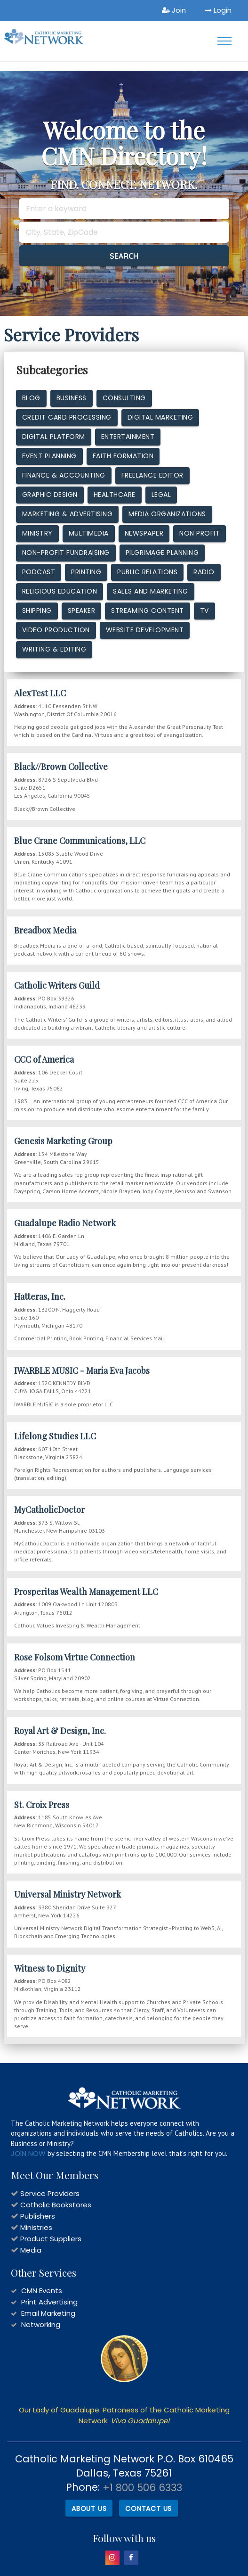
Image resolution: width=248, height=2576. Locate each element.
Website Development (145, 630)
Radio (204, 572)
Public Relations (147, 572)
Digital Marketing (160, 417)
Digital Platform (53, 436)
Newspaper (144, 533)
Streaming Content (147, 610)
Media (30, 2250)
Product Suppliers (50, 2239)
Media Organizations (167, 514)
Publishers (37, 2216)
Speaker (82, 610)
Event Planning (49, 456)
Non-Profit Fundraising (66, 552)
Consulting (124, 398)
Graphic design (50, 494)
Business (71, 398)
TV (204, 610)
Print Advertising (49, 2302)
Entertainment (128, 436)
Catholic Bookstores (55, 2205)
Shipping (37, 610)
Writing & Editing (54, 649)
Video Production (56, 630)
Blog (31, 398)
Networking (40, 2324)
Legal (161, 494)
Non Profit (199, 533)
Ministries (36, 2227)
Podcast (39, 572)
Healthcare (115, 494)
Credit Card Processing (67, 417)
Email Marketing (48, 2313)
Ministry (37, 533)
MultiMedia (89, 533)
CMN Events (41, 2290)
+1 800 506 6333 (142, 2487)
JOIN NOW (28, 2153)
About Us (89, 2508)
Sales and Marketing (150, 591)
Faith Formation (123, 456)
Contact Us (148, 2508)
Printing (86, 572)
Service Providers (50, 2193)
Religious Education (59, 591)
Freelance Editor (152, 475)
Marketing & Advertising (67, 514)
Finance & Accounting (63, 475)
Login (218, 10)
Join (174, 10)
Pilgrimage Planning (162, 552)
